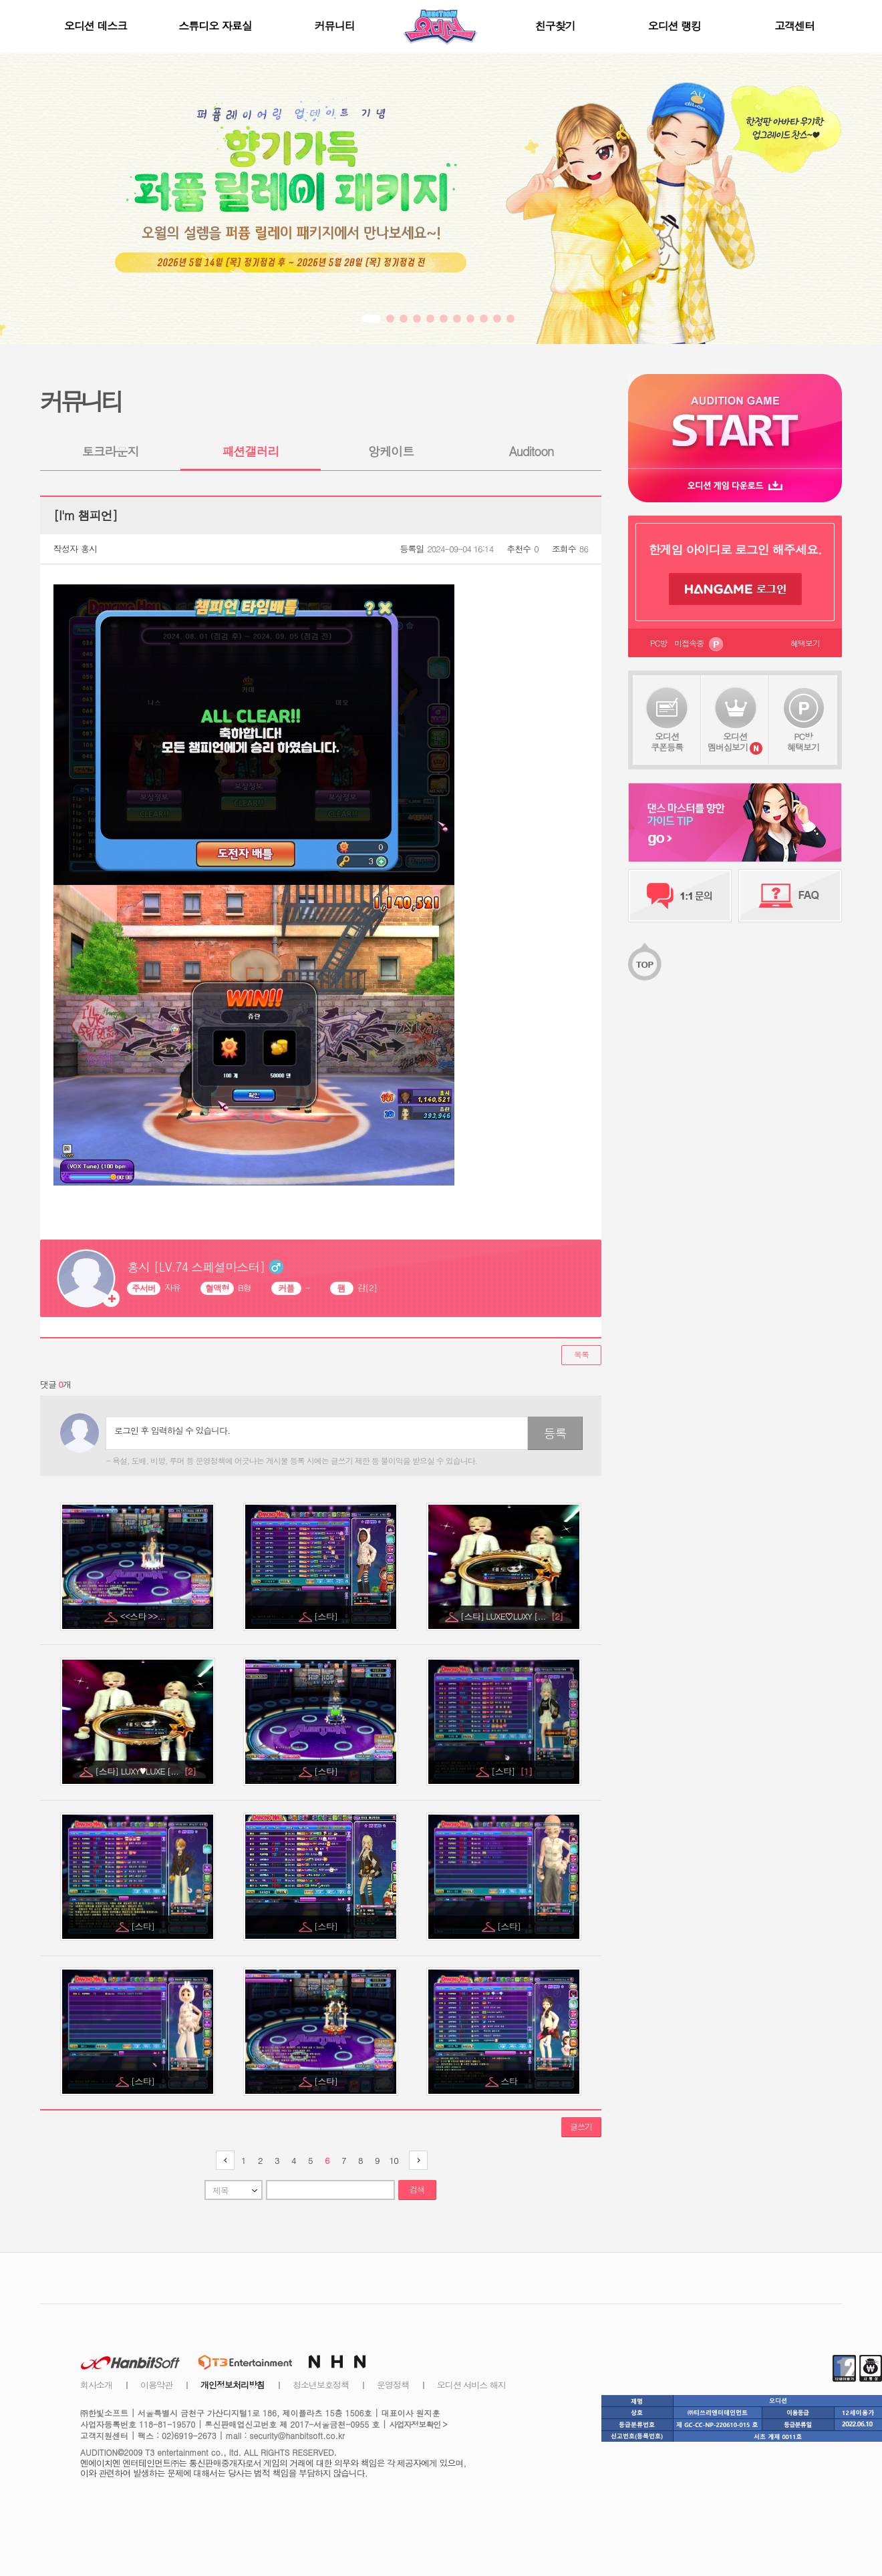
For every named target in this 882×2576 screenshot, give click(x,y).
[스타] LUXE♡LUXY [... (511, 1616)
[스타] (326, 1616)
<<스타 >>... (144, 1616)
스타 (510, 2080)
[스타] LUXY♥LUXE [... (145, 1771)
